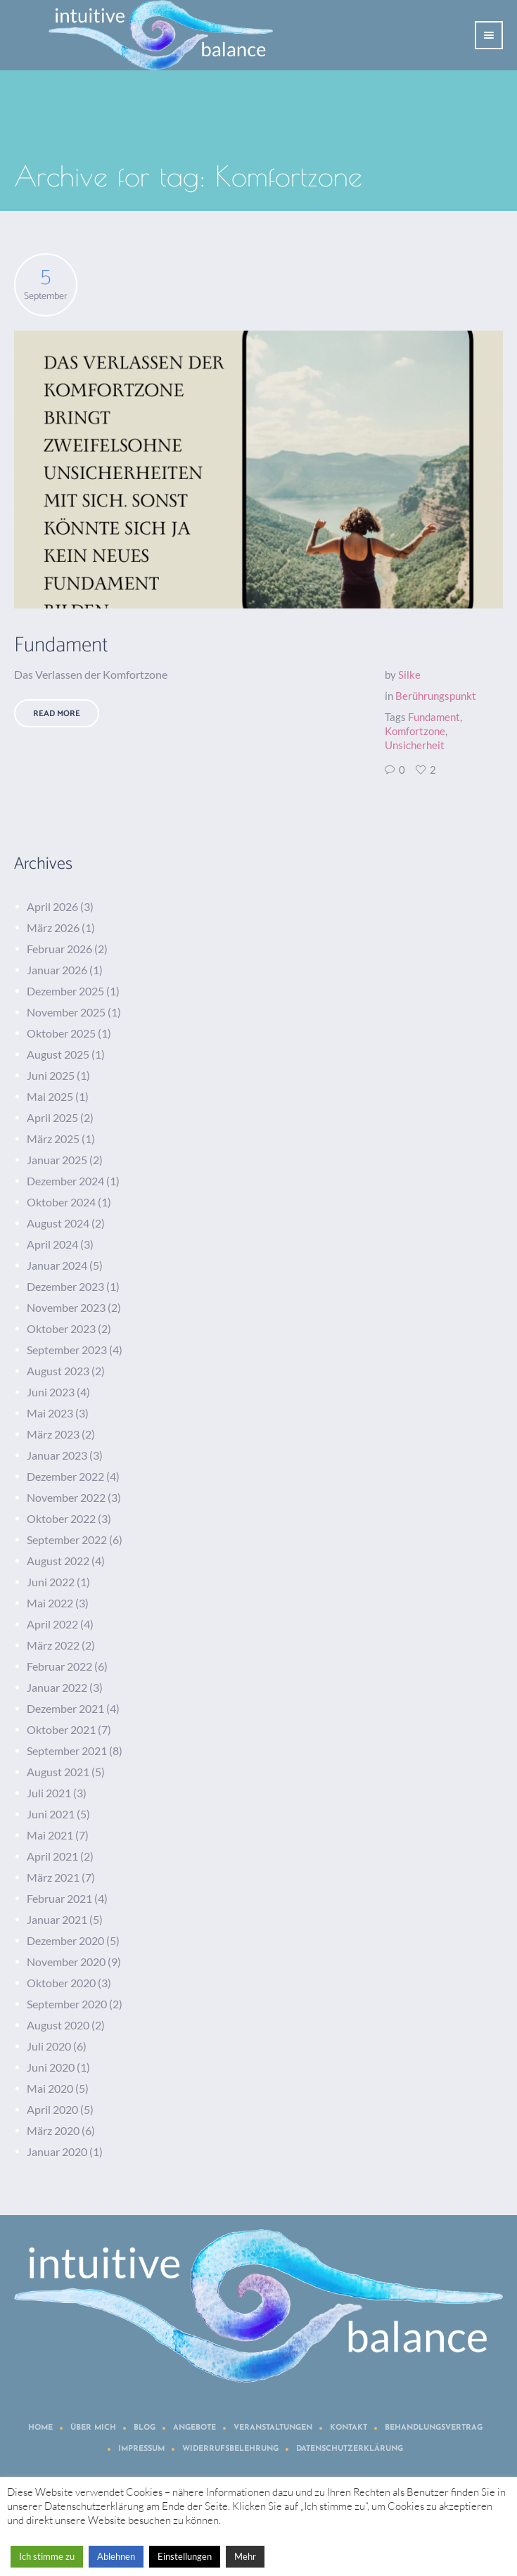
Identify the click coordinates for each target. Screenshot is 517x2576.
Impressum (141, 2449)
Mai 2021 (50, 1835)
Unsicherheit (415, 745)
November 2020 (66, 1961)
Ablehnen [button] (116, 2556)
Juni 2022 (51, 1581)
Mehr (245, 2556)
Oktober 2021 (61, 1729)
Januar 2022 (57, 1687)
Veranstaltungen (273, 2428)
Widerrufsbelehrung (230, 2449)
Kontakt (348, 2428)
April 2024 (52, 1244)
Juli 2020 (49, 2046)
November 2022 (66, 1497)
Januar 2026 (57, 969)
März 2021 (53, 1877)
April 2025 (52, 1117)
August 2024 (58, 1223)
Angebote (194, 2428)
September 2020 (67, 2003)
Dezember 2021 (65, 1708)
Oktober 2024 (61, 1202)
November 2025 (66, 1012)
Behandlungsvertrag (434, 2428)
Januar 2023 (57, 1455)
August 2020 (58, 2025)
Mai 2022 (50, 1602)
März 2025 (53, 1138)
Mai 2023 (50, 1413)
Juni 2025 (51, 1075)
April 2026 (52, 906)
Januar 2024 (57, 1265)
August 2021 (58, 1771)
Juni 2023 (51, 1391)
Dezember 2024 (65, 1180)
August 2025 (58, 1054)
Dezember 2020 (65, 1940)
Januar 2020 (57, 2151)
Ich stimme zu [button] (47, 2556)
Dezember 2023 (65, 1286)
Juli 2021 (49, 1792)
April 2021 (52, 1856)
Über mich (93, 2428)
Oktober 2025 (61, 1033)
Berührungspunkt (435, 695)
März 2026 (53, 927)
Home (40, 2428)
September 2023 (67, 1349)
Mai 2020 (50, 2088)
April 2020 (52, 2109)
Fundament (61, 645)
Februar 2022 (59, 1666)
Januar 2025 (57, 1159)
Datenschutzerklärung (349, 2449)
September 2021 (67, 1750)
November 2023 (66, 1307)
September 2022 (67, 1539)
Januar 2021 (57, 1919)
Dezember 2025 (65, 990)
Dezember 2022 (65, 1476)
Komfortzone (415, 731)
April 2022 (52, 1624)
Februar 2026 (59, 948)
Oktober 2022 (61, 1518)
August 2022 (58, 1560)
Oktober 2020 (61, 1982)
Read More (56, 713)
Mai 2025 (50, 1096)
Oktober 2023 (61, 1328)
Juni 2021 (51, 1814)
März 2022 (53, 1645)
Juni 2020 (51, 2067)
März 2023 (53, 1434)
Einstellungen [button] (185, 2556)
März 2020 (53, 2130)
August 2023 (58, 1370)
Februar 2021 (59, 1898)
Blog (144, 2428)
